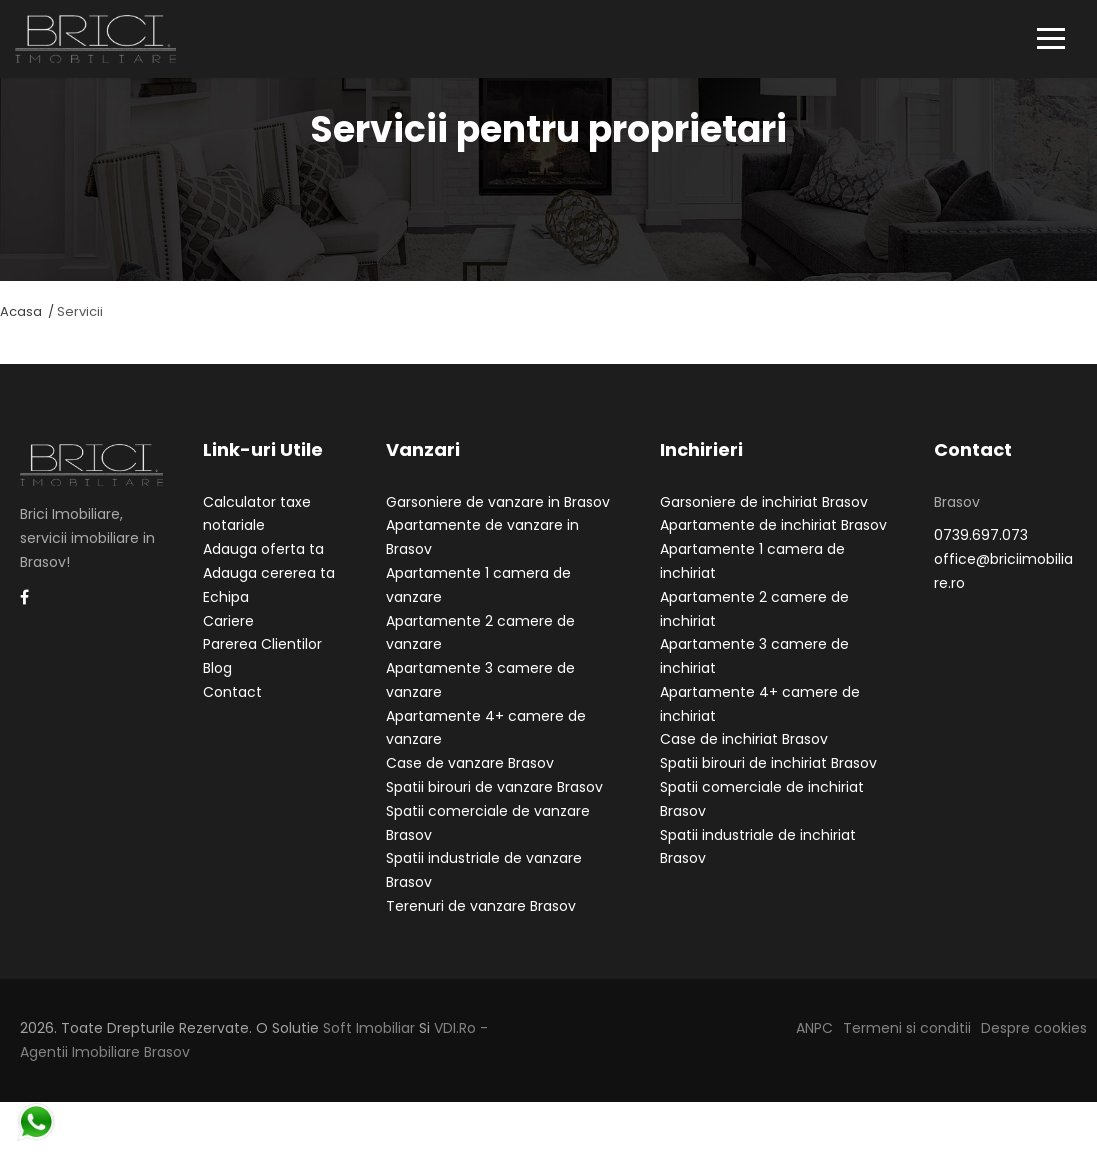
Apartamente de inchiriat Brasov (773, 542)
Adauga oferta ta (263, 566)
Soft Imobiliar (369, 1044)
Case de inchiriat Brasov (744, 756)
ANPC (814, 1044)
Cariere (228, 637)
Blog (217, 685)
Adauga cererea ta (269, 589)
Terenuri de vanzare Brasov (481, 923)
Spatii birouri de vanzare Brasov (494, 804)
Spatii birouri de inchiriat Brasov (768, 780)
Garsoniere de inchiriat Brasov (764, 518)
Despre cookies (1034, 1044)
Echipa (226, 613)
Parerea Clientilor (262, 661)
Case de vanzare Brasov (470, 780)
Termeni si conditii (907, 1044)
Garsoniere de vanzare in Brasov (498, 518)
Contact (232, 708)
